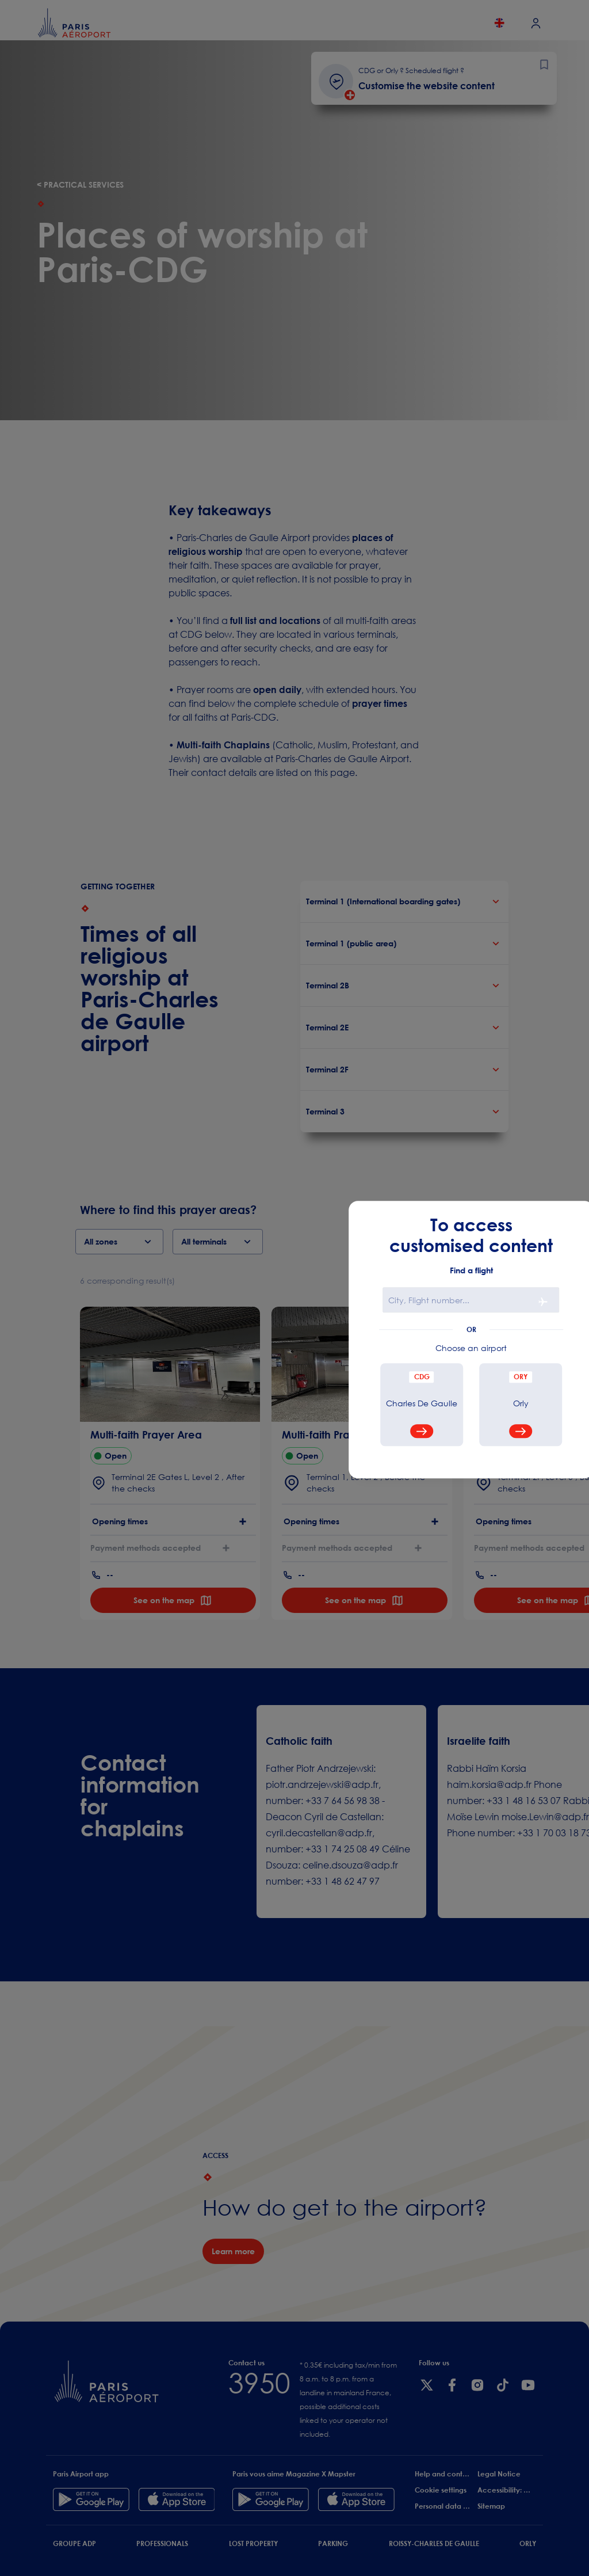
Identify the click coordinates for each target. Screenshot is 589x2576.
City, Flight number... (428, 1300)
